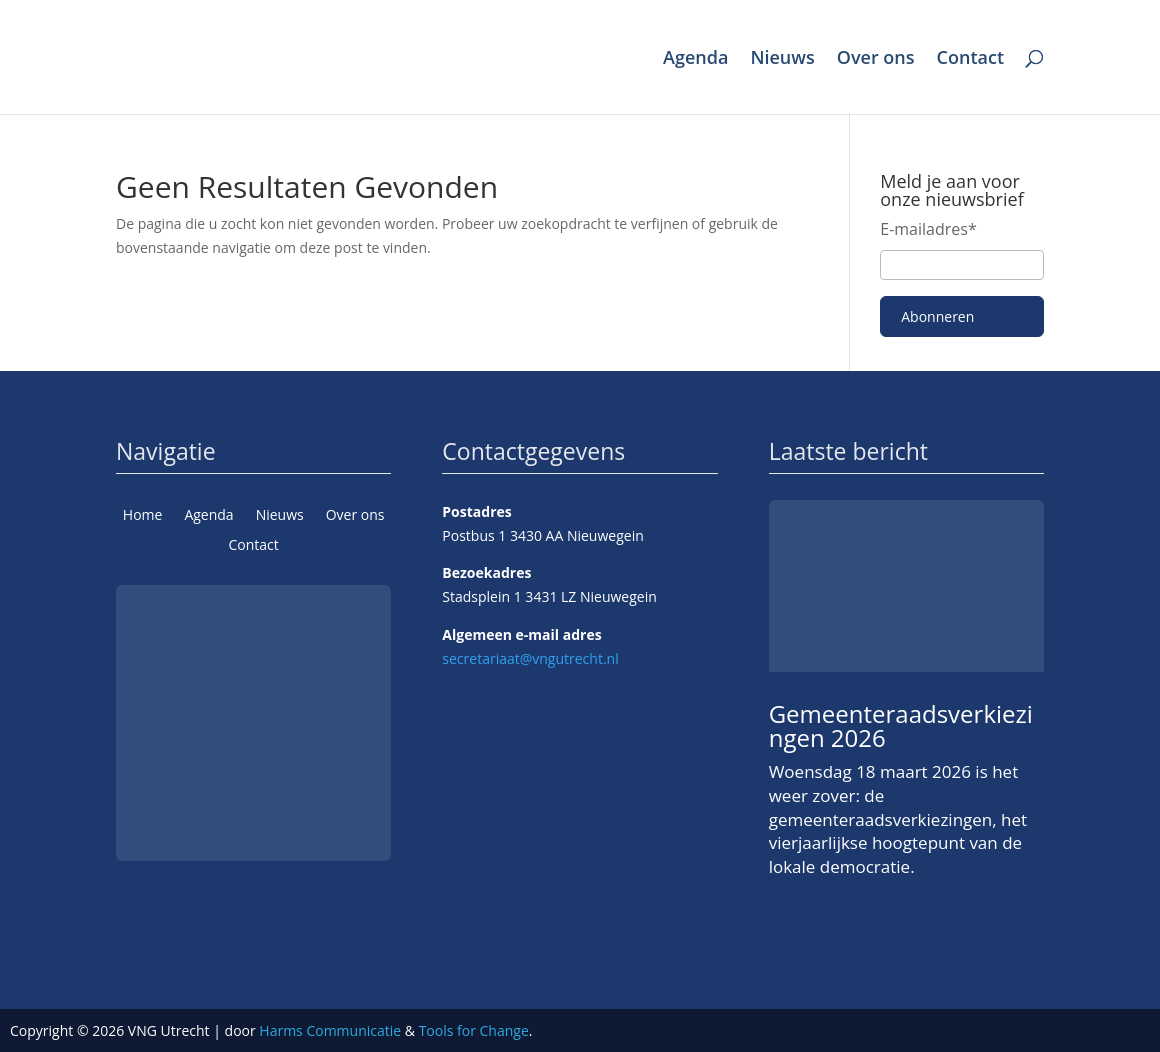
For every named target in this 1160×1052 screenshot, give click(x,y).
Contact (970, 59)
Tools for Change (474, 1030)
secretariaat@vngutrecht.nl (530, 658)
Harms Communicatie (330, 1030)
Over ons (876, 59)
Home (143, 516)
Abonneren (937, 316)
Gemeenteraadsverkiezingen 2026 (901, 725)
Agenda (695, 59)
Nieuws (782, 59)
